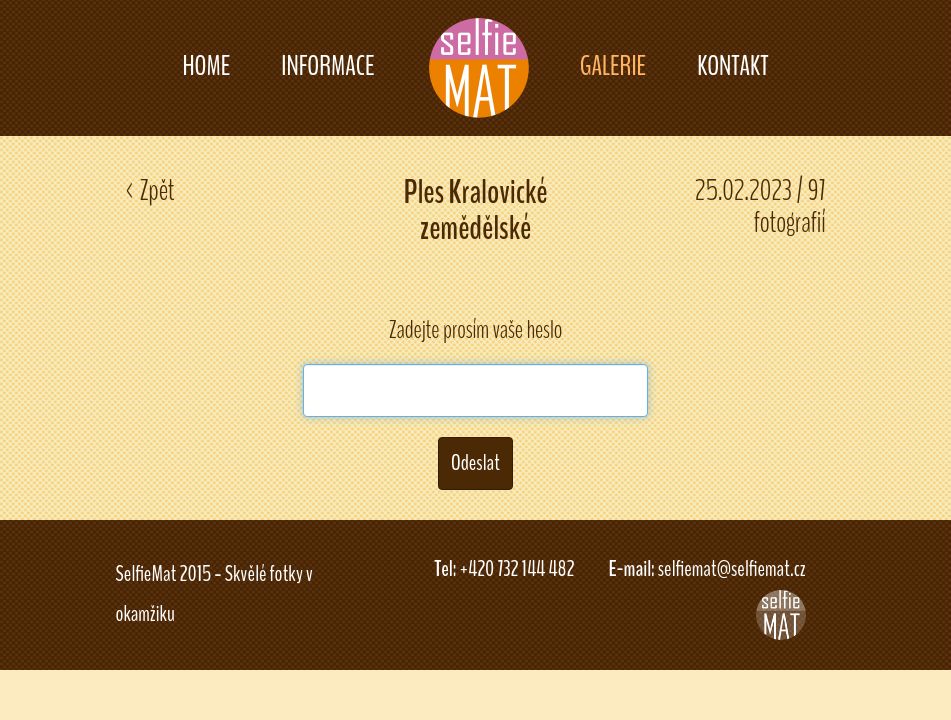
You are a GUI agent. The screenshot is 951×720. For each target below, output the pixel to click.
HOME (206, 66)
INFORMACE (327, 66)
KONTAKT (732, 66)
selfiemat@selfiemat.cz (732, 569)
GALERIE (613, 66)
